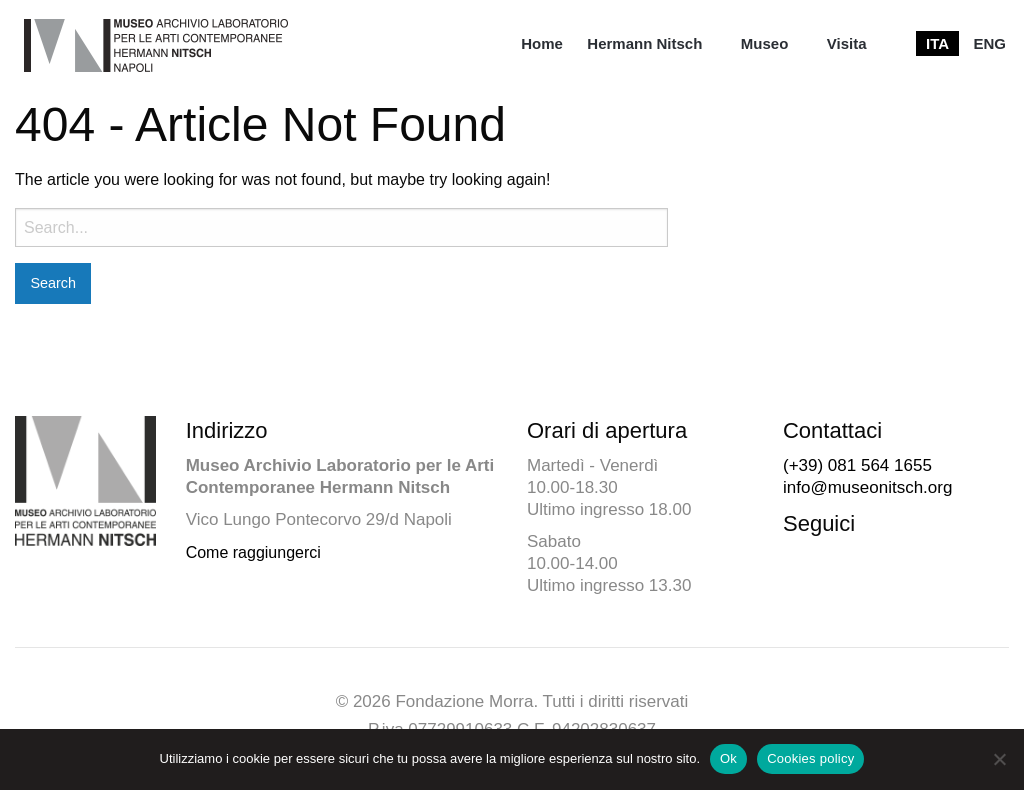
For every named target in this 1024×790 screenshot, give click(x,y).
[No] (999, 759)
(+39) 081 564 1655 (857, 465)
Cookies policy (810, 758)
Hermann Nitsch (644, 43)
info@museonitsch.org (867, 487)
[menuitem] (542, 43)
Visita (847, 43)
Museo (765, 43)
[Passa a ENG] (989, 43)
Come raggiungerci (253, 552)
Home (542, 43)
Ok (728, 758)
